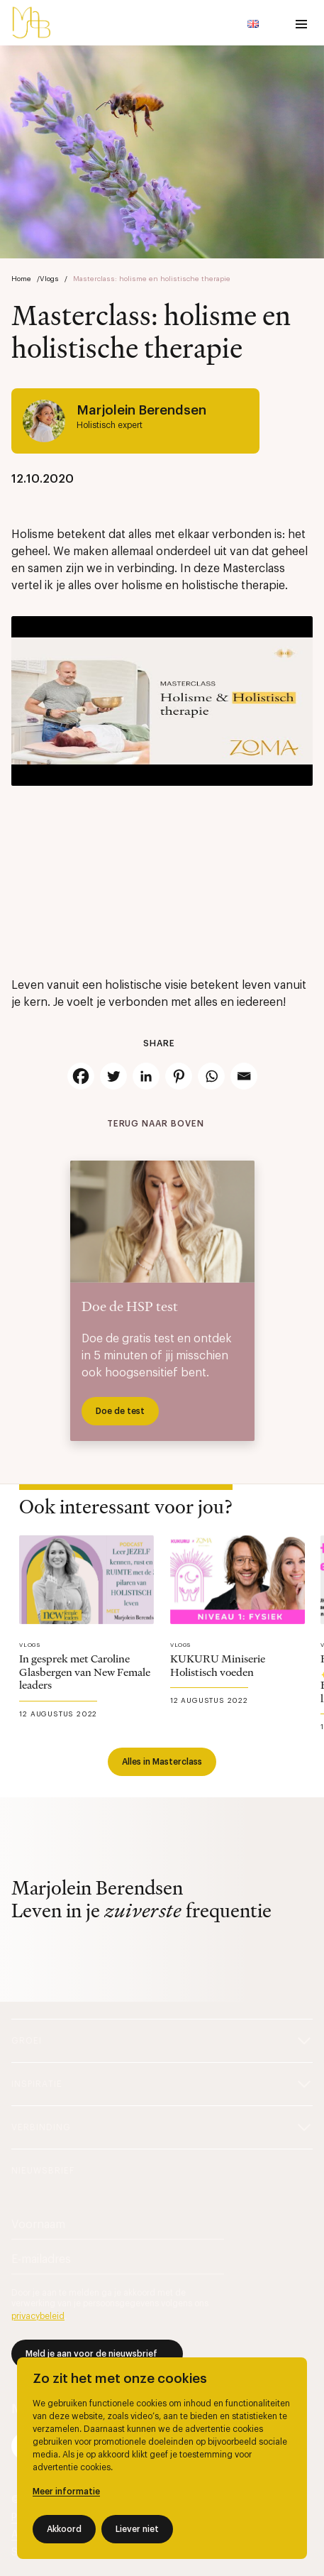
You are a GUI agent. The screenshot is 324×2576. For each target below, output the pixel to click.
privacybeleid (38, 2316)
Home (21, 279)
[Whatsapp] (211, 1076)
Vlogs (49, 279)
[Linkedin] (146, 1076)
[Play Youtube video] (162, 701)
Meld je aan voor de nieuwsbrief (91, 2354)
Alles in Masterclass (162, 1762)
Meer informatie (66, 2491)
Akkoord (64, 2529)
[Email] (244, 1076)
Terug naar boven (155, 1123)
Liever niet (137, 2529)
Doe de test (120, 1411)
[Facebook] (81, 1076)
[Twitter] (113, 1076)
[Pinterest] (178, 1076)
